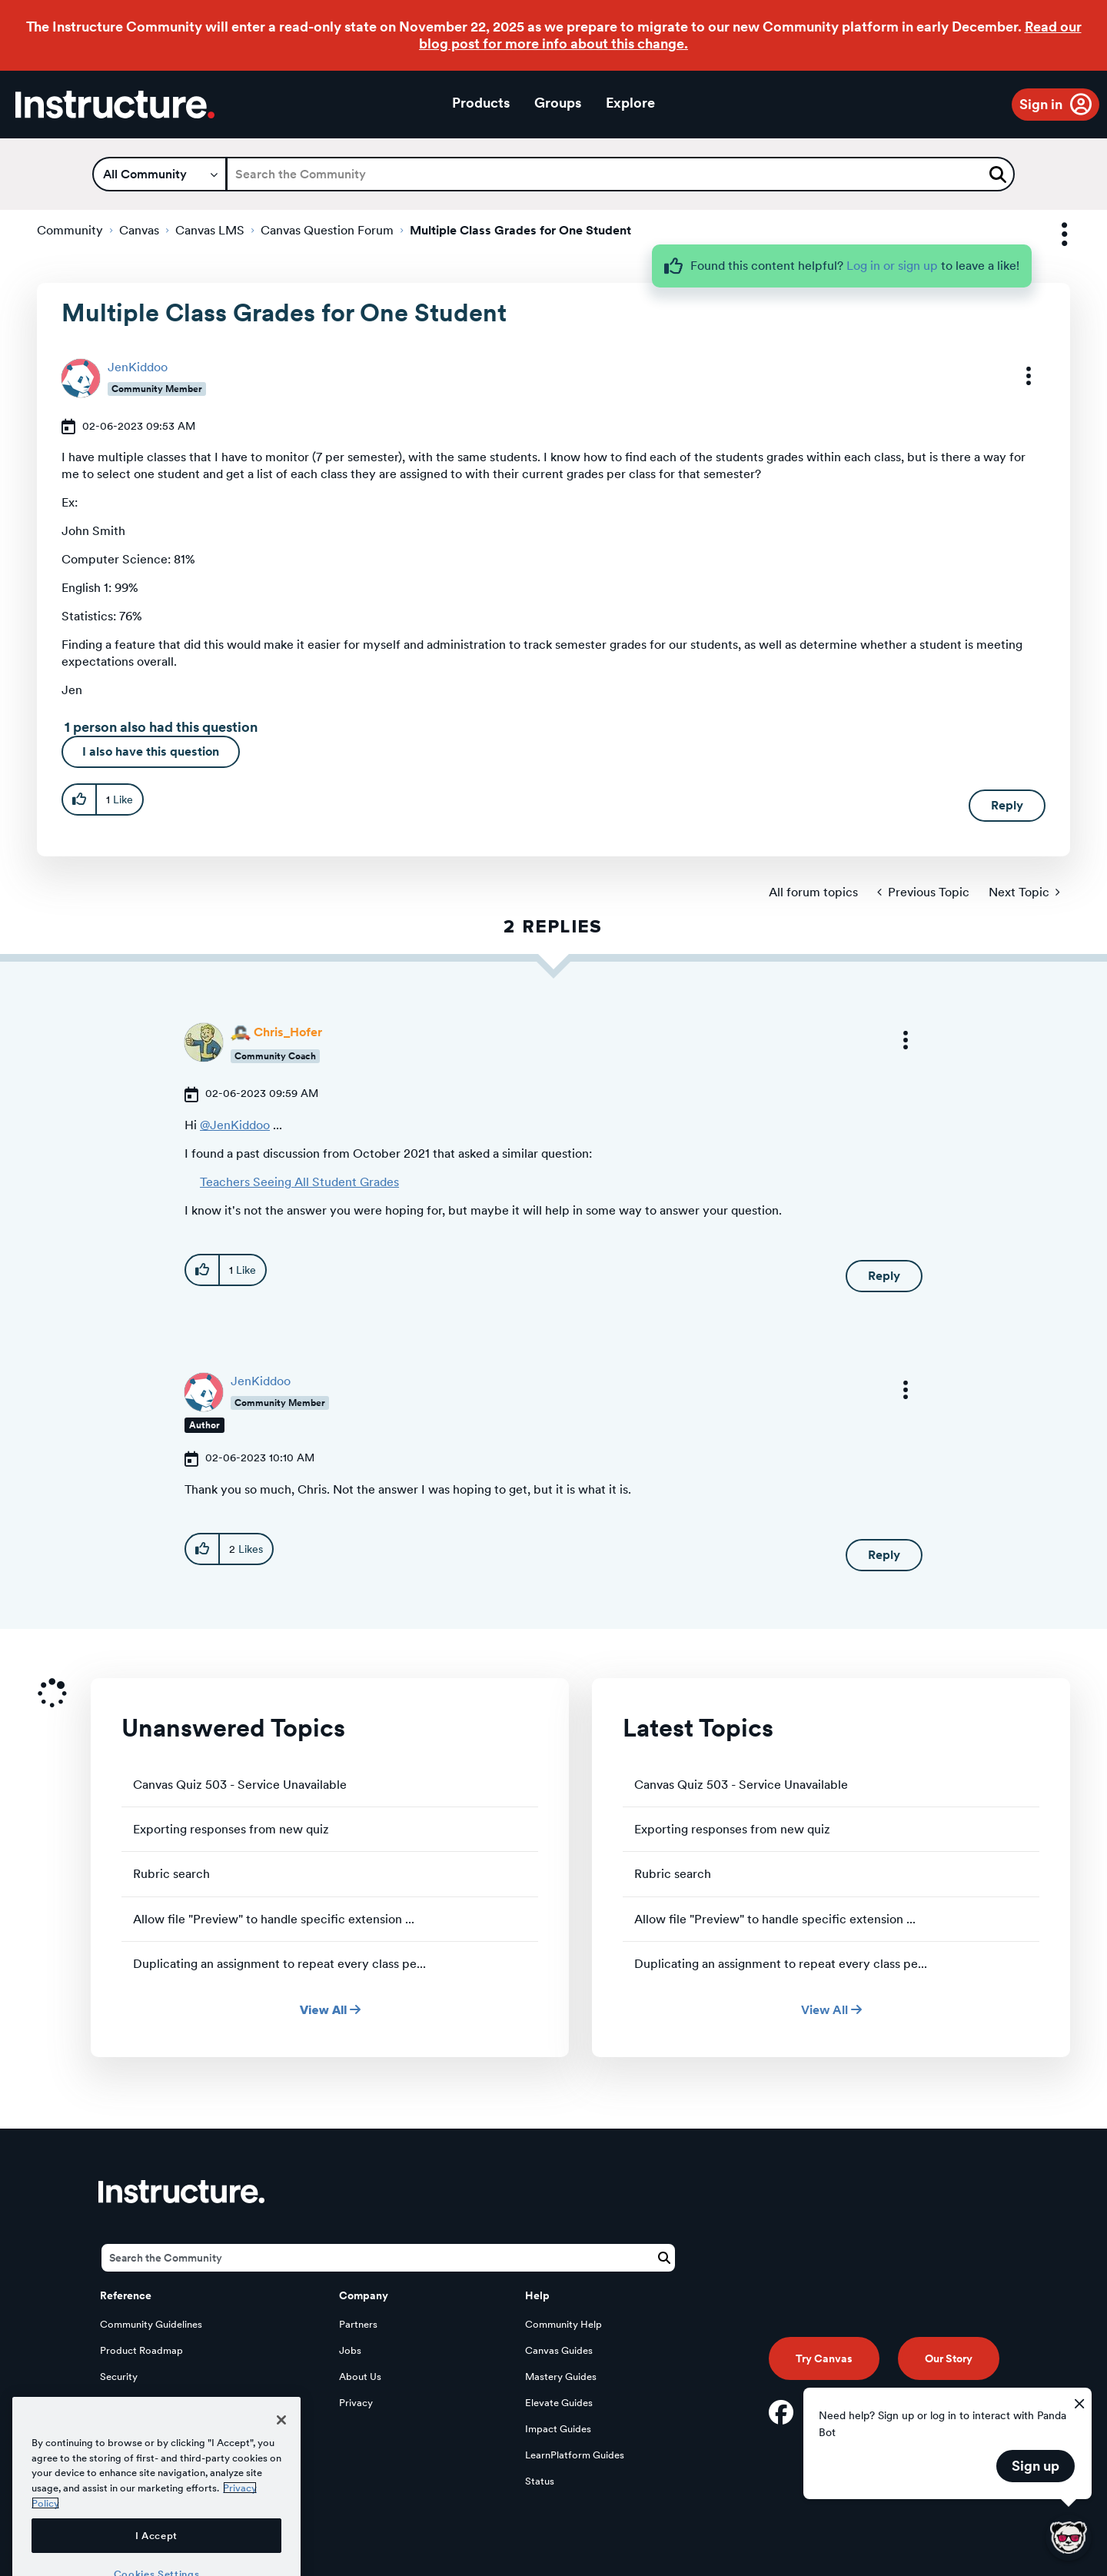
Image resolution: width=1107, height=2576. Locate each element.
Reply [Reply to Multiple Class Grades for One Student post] (1007, 805)
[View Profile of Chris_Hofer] (288, 1032)
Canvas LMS (209, 230)
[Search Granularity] (159, 174)
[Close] (281, 2483)
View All (330, 2009)
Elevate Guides (559, 2402)
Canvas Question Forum (327, 230)
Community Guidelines (151, 2324)
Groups (557, 103)
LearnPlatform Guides (574, 2455)
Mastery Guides (561, 2376)
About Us (360, 2376)
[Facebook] (781, 2412)
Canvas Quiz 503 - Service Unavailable (240, 1784)
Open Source (130, 2429)
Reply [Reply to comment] (884, 1275)
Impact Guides (558, 2429)
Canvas (139, 230)
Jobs (350, 2350)
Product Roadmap (141, 2350)
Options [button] (1051, 235)
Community (70, 230)
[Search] (620, 174)
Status (539, 2481)
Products (481, 103)
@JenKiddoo (235, 1125)
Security (119, 2376)
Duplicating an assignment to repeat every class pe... (279, 1963)
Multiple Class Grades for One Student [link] (520, 230)
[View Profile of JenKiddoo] (138, 367)
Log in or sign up (892, 265)
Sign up (1035, 2466)
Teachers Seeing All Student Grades (299, 1182)
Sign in (1040, 104)
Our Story (948, 2358)
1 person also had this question (161, 727)
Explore (630, 103)
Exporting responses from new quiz (231, 1829)
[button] (1018, 376)
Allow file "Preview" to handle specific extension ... (273, 1919)
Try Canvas (824, 2358)
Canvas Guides (559, 2350)
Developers (125, 2402)
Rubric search (171, 1873)
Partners (358, 2324)
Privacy (356, 2402)
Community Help (563, 2324)
